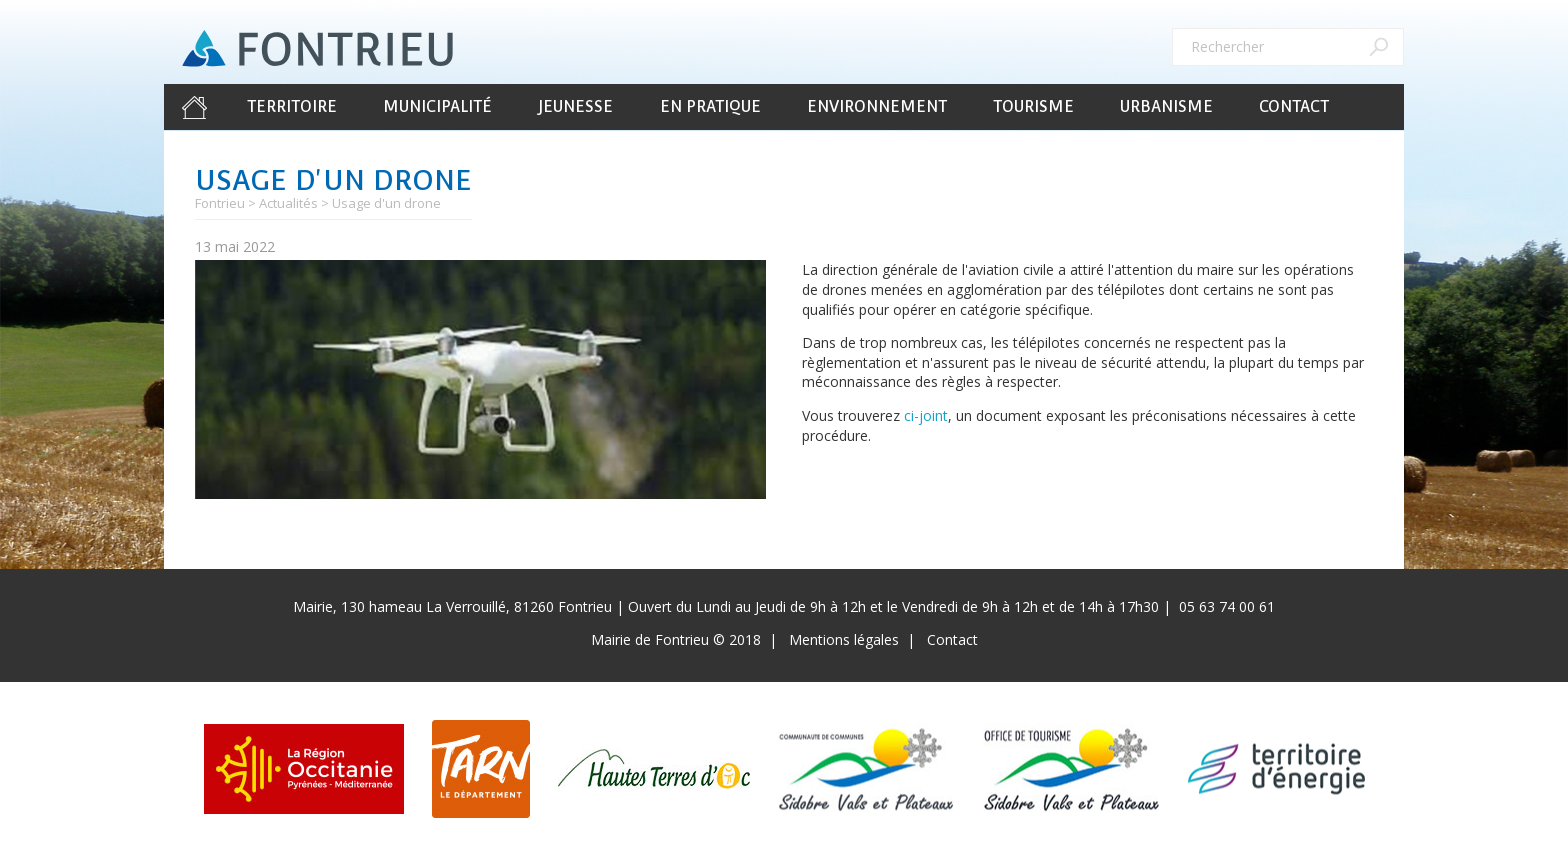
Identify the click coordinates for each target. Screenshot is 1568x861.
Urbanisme (1166, 106)
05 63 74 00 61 (1227, 606)
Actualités (288, 203)
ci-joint (926, 415)
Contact (1294, 106)
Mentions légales (844, 639)
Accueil (194, 107)
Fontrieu (220, 203)
